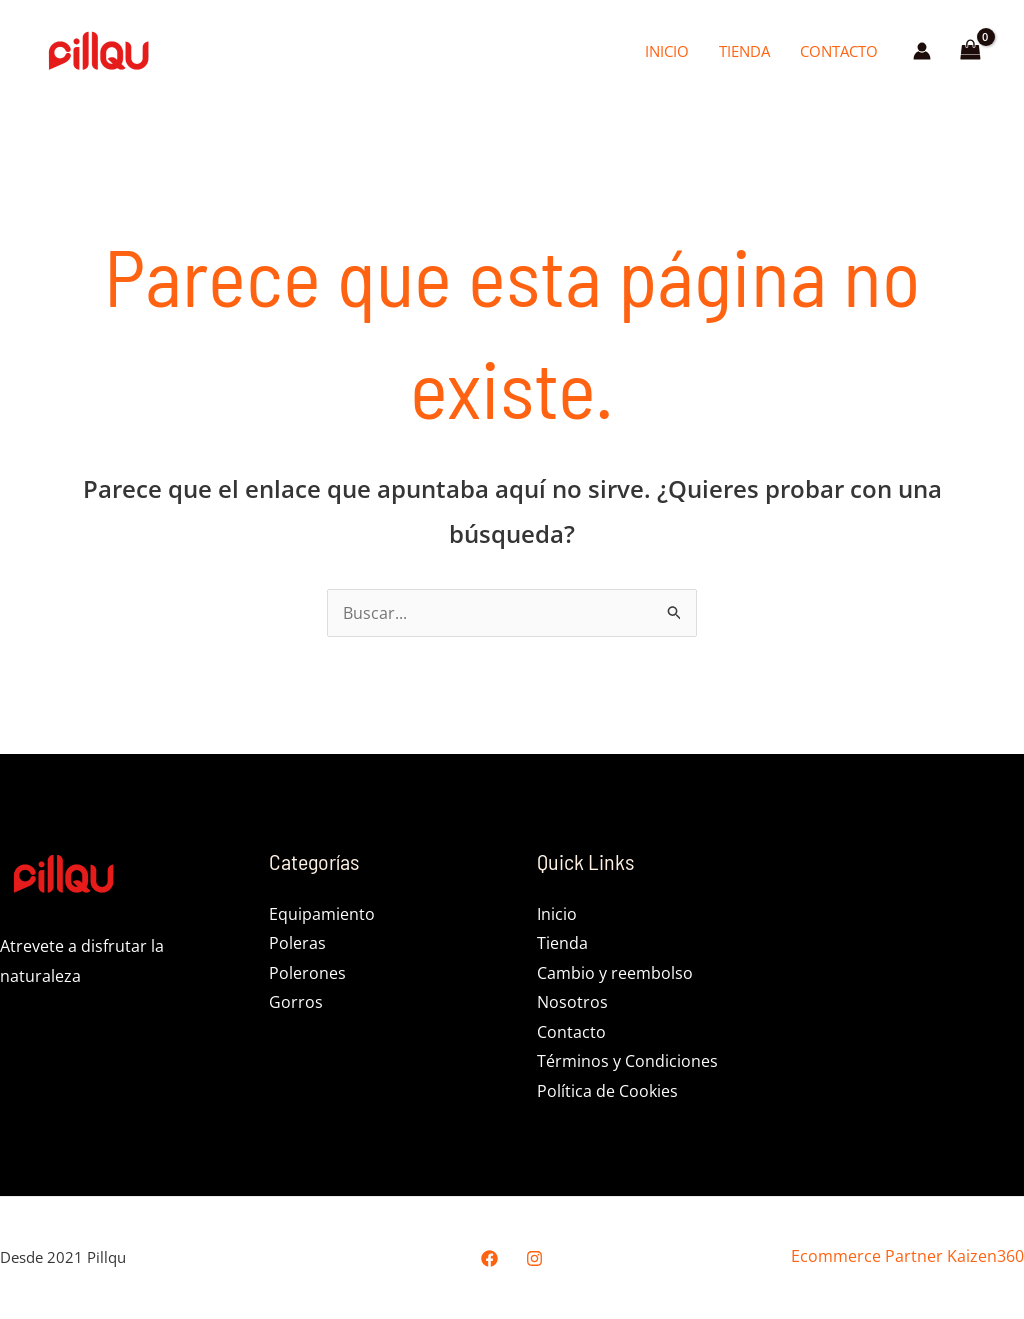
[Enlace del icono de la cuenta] (922, 51)
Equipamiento (322, 914)
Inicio (667, 51)
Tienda (744, 51)
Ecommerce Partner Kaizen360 (907, 1258)
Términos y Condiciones (627, 1063)
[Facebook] (489, 1259)
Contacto (839, 51)
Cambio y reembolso (615, 973)
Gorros (296, 1003)
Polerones (307, 973)
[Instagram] (534, 1259)
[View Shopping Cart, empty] (970, 51)
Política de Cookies (607, 1092)
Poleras (297, 944)
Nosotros (572, 1003)
